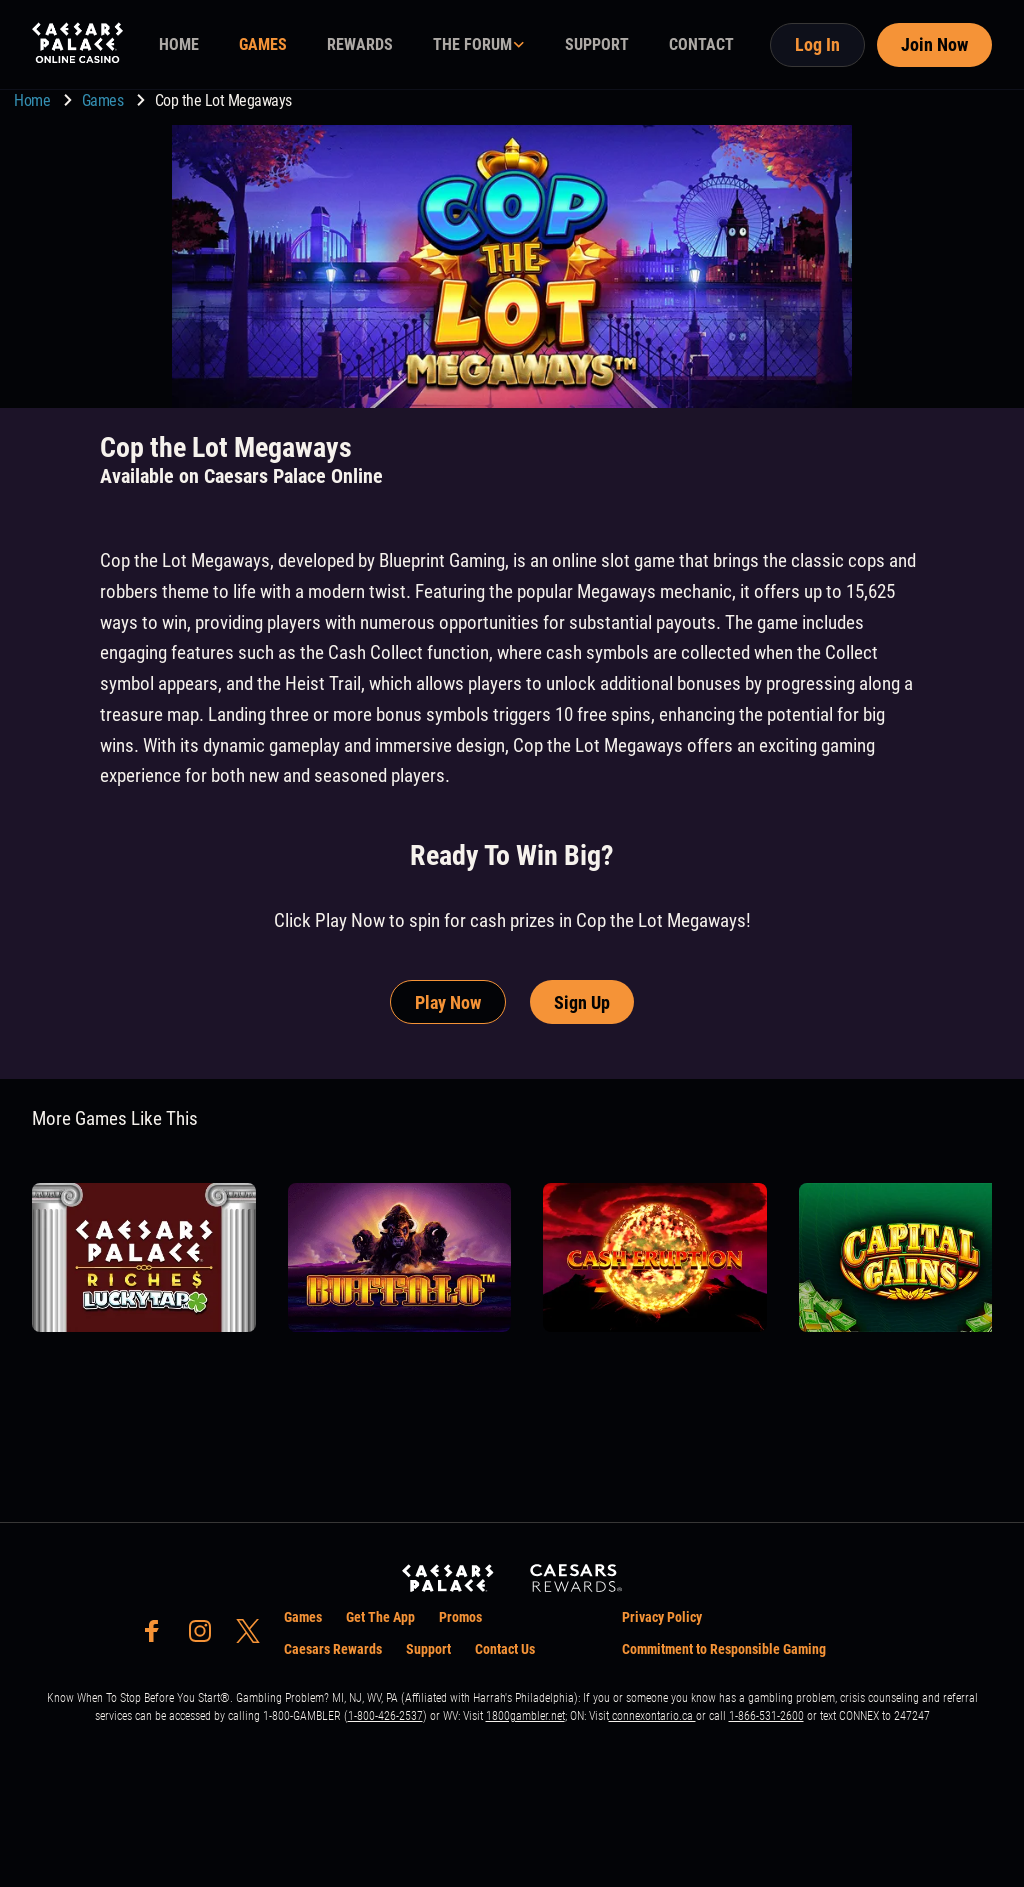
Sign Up (582, 1002)
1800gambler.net (525, 1716)
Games (104, 100)
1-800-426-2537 (385, 1716)
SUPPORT (597, 44)
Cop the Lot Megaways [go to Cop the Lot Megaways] (223, 100)
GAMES (263, 44)
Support (428, 1649)
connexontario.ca (652, 1716)
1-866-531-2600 (766, 1716)
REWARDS (360, 44)
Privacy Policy (662, 1617)
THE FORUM (472, 44)
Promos (460, 1617)
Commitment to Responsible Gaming (724, 1649)
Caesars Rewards (333, 1649)
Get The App (380, 1617)
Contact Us (505, 1649)
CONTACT (701, 44)
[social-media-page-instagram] (206, 1636)
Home (34, 100)
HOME (179, 44)
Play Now (448, 1002)
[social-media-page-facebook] (158, 1636)
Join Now (934, 44)
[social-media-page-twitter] (254, 1636)
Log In (817, 44)
